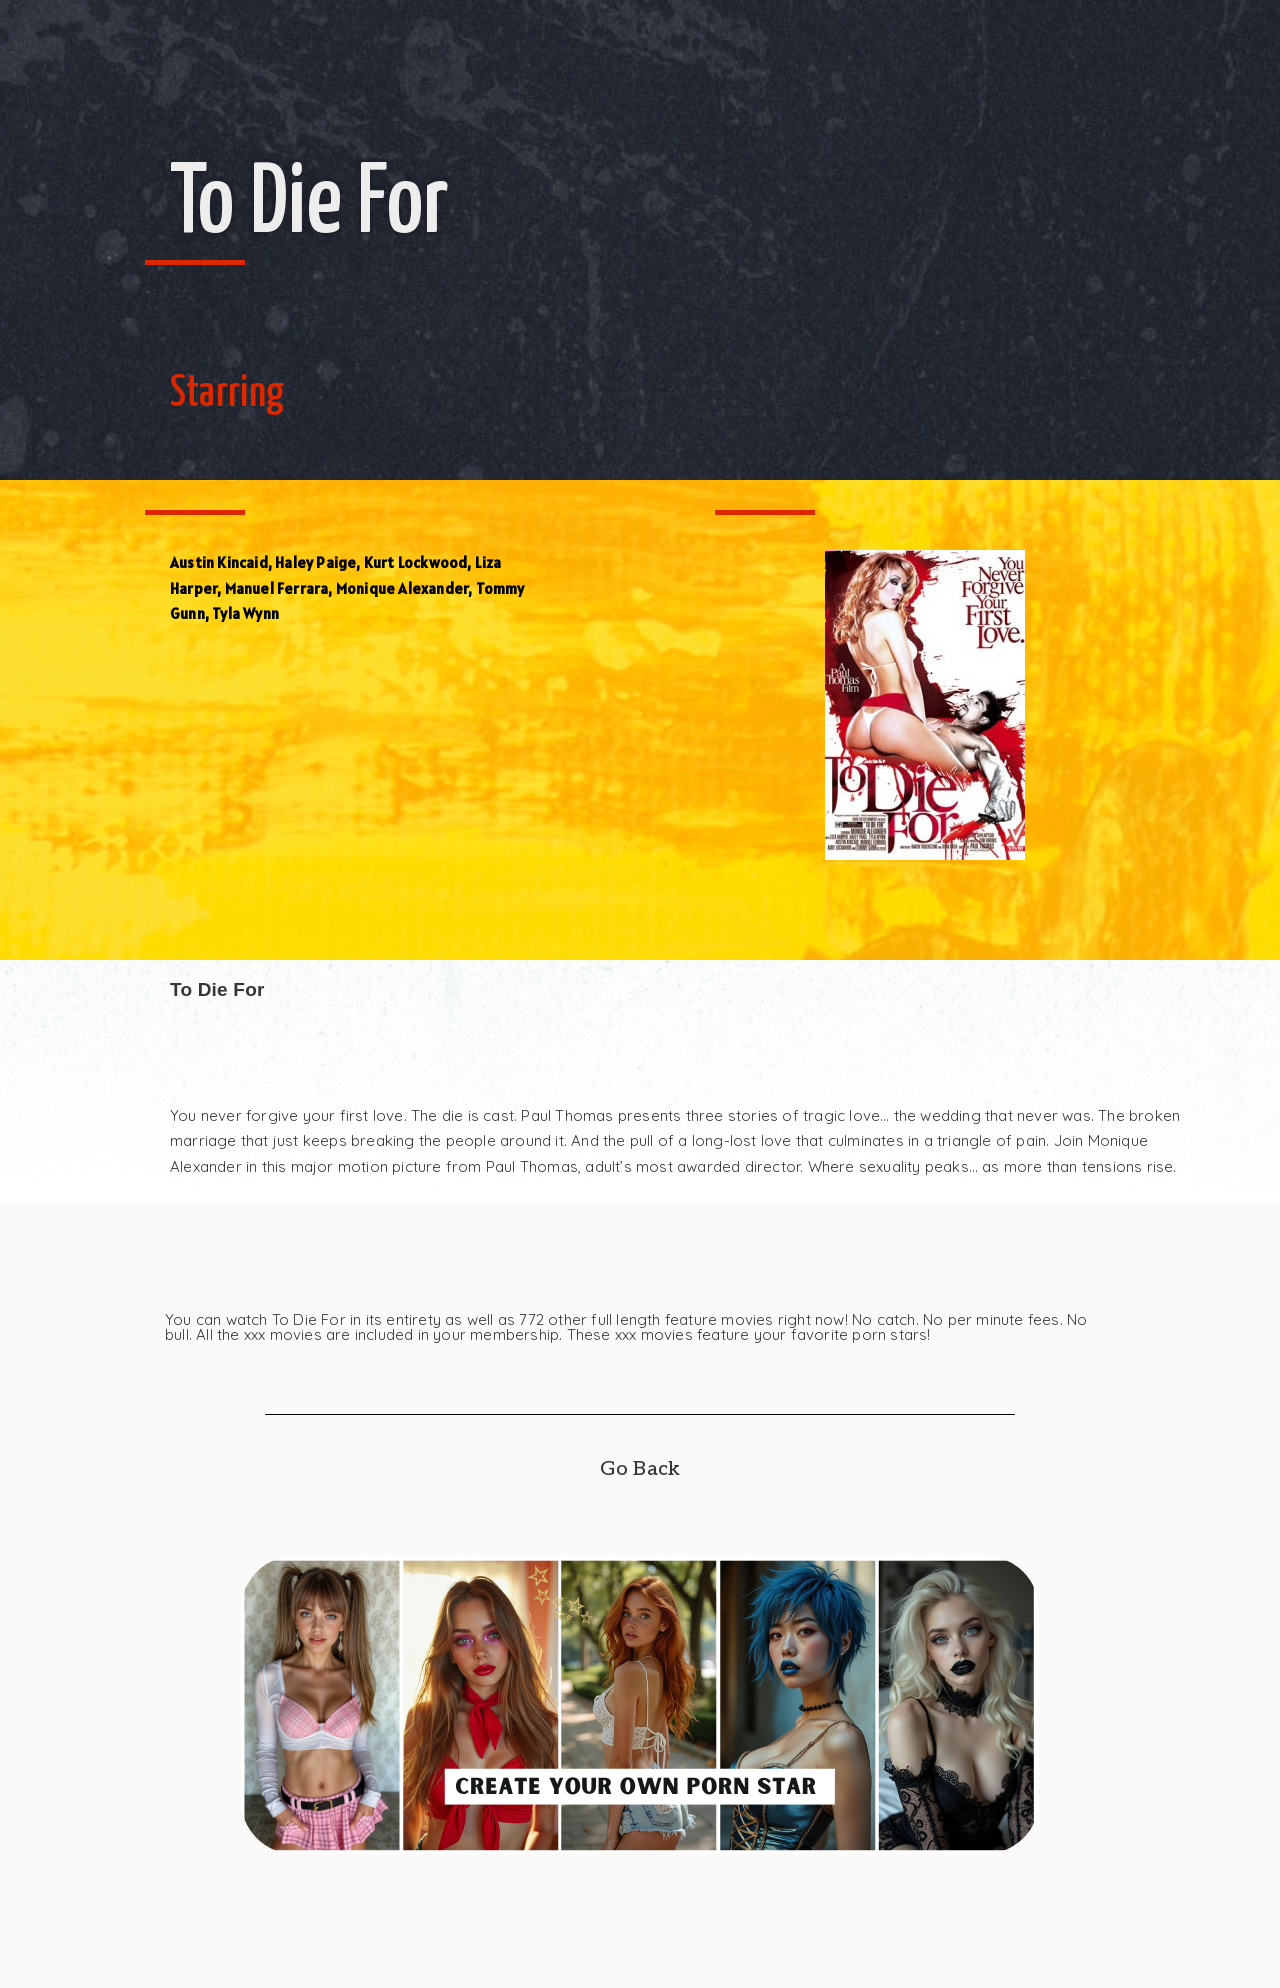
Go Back (640, 1469)
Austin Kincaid (219, 562)
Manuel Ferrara (277, 588)
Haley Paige (315, 562)
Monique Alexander (402, 588)
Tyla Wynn (245, 613)
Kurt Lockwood (416, 562)
